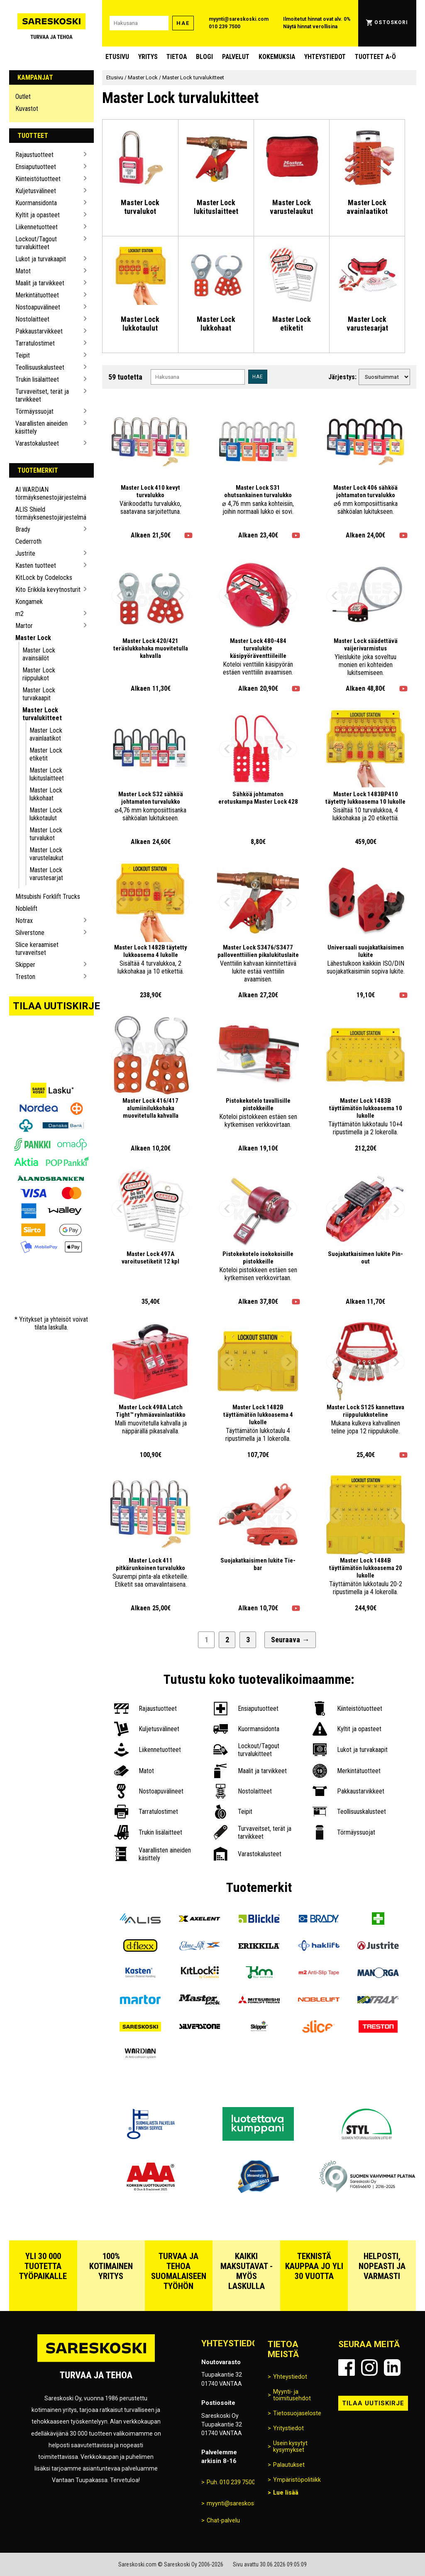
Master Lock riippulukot (38, 674)
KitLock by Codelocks (43, 577)
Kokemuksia (277, 57)
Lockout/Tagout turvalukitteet (36, 243)
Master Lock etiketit (45, 754)
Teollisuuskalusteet (39, 367)
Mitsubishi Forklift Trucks (47, 896)
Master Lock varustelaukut (46, 854)
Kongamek (29, 602)
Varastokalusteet (37, 443)
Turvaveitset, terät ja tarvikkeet (42, 395)
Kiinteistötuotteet (38, 179)
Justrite (25, 553)
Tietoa (176, 57)
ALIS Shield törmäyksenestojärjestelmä (48, 513)
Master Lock (33, 638)
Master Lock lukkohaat (45, 794)
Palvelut (235, 57)
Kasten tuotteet (35, 565)
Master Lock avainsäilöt (38, 654)
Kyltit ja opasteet (37, 215)
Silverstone (29, 933)
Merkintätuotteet (37, 295)
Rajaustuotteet (34, 155)
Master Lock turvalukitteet (42, 714)
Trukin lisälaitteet (37, 379)
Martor (24, 626)
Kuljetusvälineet (35, 191)
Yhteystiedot (325, 57)
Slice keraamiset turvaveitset (37, 949)
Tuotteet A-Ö (375, 57)
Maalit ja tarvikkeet (39, 283)
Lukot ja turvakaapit (40, 259)
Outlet (23, 97)
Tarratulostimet (35, 343)
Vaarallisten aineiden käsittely (41, 427)
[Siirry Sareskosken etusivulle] (51, 23)
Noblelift (26, 909)
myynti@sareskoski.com (239, 19)
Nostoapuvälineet (37, 307)
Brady (22, 529)
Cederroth (28, 541)
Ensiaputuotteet (35, 167)
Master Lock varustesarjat (46, 874)
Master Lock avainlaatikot (45, 734)
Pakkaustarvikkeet (39, 331)
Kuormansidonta (36, 203)
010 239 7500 (224, 26)
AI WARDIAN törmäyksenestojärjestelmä (48, 493)
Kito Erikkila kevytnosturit (48, 590)
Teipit (22, 355)
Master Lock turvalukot (45, 834)
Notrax (24, 921)
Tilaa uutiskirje (53, 1006)
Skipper (25, 965)
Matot (23, 271)
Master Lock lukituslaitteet (46, 774)
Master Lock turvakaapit (38, 694)
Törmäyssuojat (34, 411)
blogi (204, 57)
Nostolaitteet (32, 319)
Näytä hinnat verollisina (310, 26)
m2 (19, 614)
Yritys (148, 57)
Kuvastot (26, 109)
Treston (25, 977)
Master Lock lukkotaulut (45, 814)
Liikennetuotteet (36, 227)
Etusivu (117, 57)
